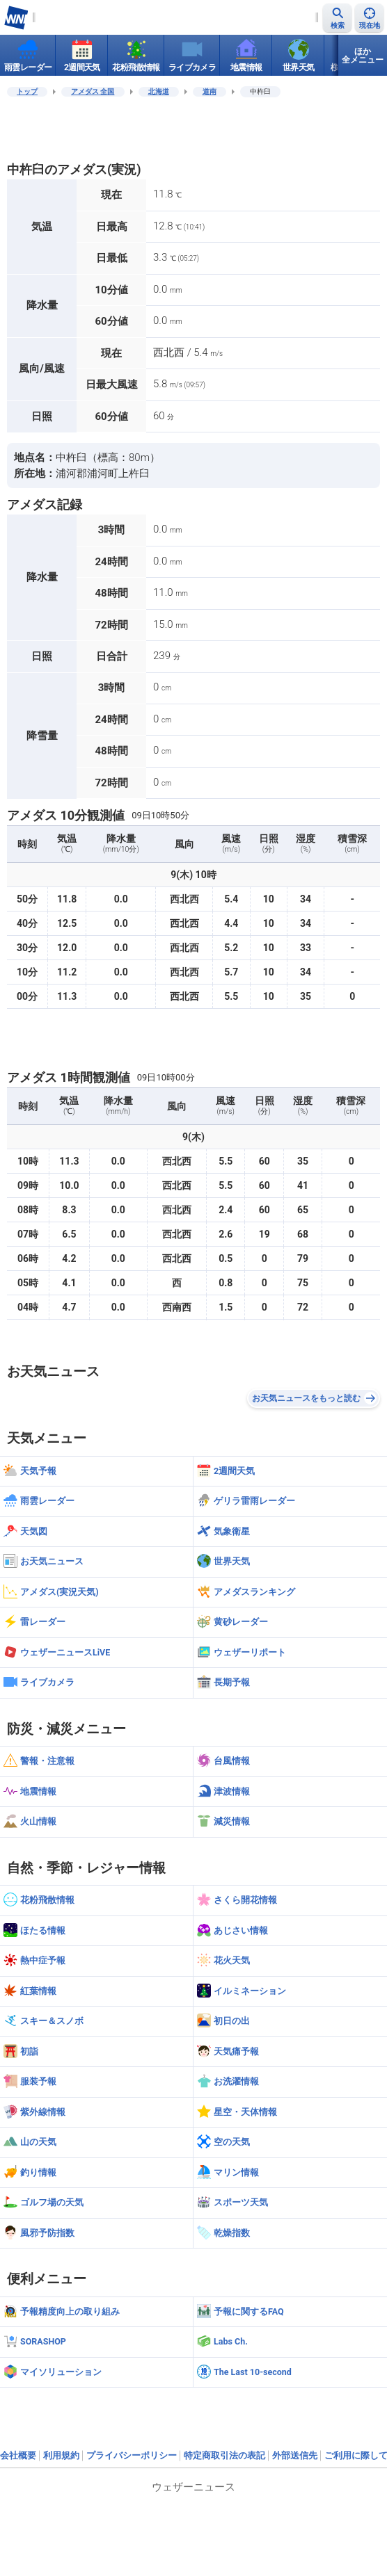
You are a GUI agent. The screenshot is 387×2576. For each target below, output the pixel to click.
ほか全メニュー (363, 55)
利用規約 (61, 2455)
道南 (209, 91)
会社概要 (18, 2455)
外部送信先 (294, 2455)
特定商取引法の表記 (224, 2455)
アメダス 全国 (93, 91)
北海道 (158, 91)
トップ (27, 91)
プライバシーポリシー (131, 2455)
